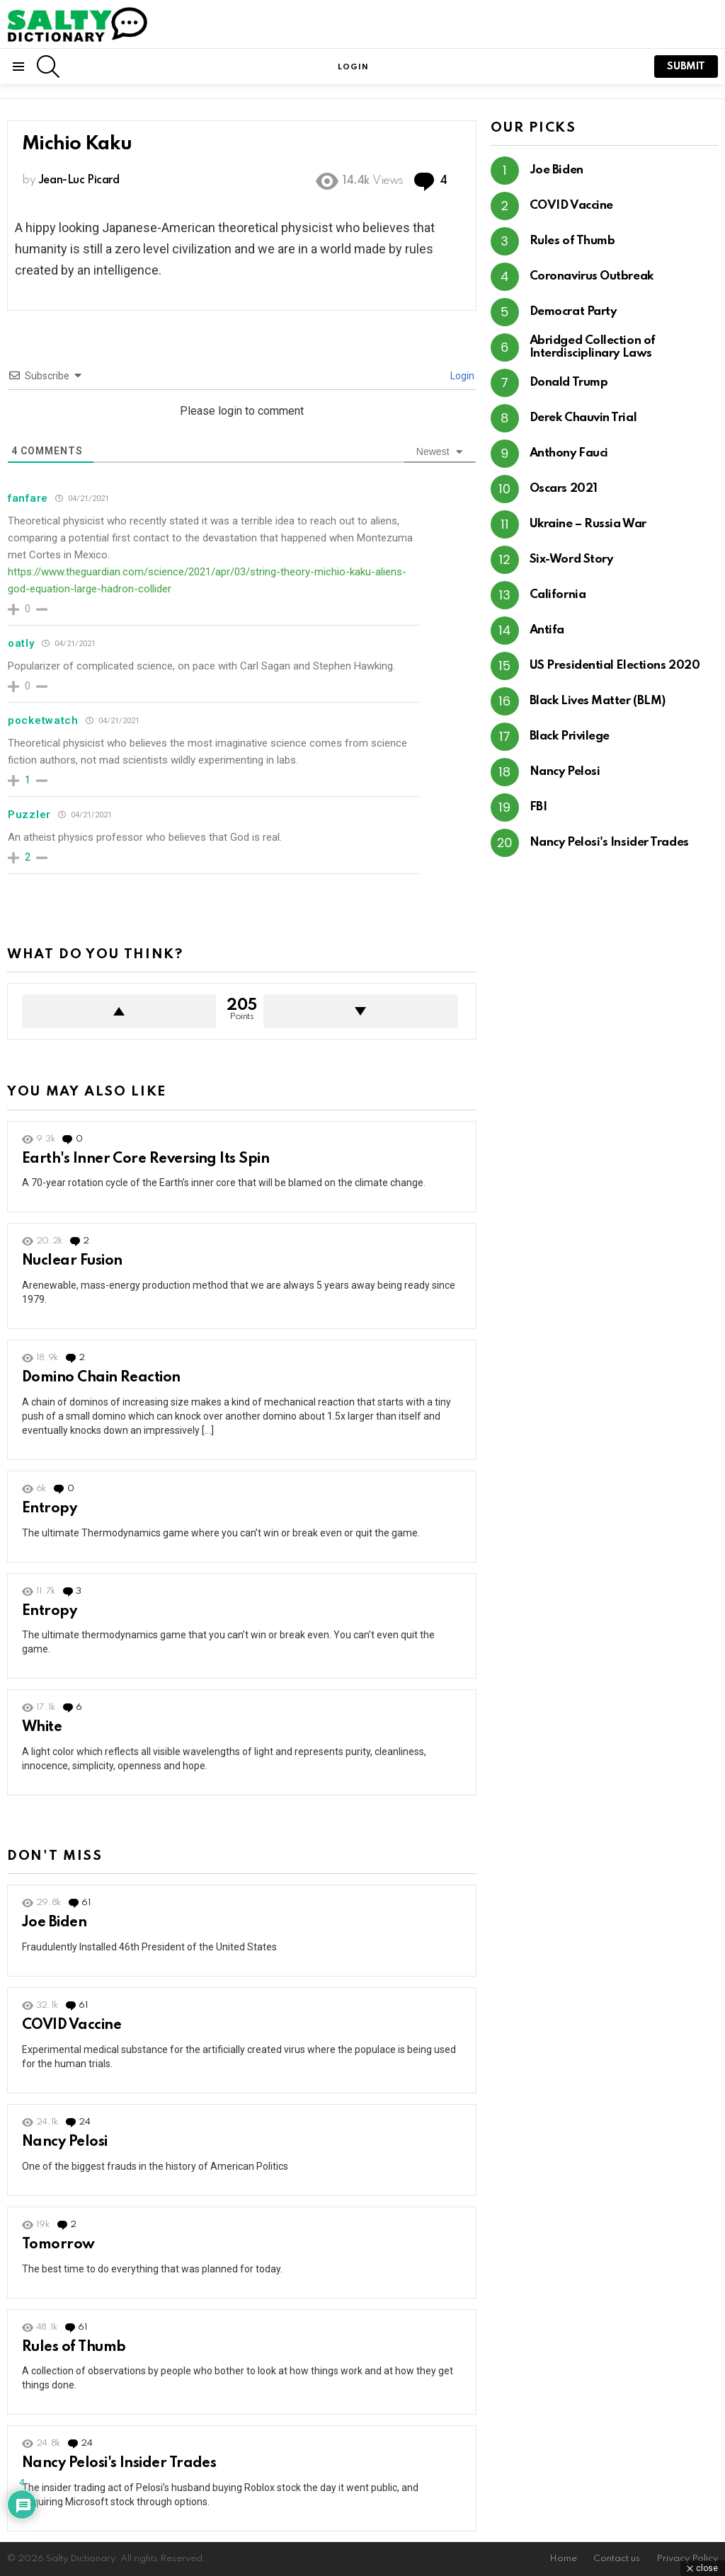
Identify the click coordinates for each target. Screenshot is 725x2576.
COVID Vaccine (71, 2025)
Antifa (547, 630)
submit (686, 66)
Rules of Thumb (73, 2347)
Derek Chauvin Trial (583, 418)
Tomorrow (58, 2245)
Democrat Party (573, 312)
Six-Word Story (571, 559)
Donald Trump (569, 382)
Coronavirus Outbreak (591, 276)
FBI (538, 807)
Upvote (119, 1011)
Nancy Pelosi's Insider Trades (119, 2463)
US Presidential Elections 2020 (615, 666)
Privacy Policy (687, 2558)
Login (461, 375)
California (558, 595)
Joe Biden (54, 1923)
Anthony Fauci (569, 453)
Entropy (49, 1509)
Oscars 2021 (564, 489)
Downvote (360, 1011)
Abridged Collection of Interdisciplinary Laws (593, 347)
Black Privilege (570, 736)
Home (563, 2558)
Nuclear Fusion (72, 1261)
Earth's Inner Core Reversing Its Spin (145, 1159)
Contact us (616, 2558)
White (42, 1727)
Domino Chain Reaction (101, 1378)
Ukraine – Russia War (588, 524)
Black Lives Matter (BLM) (598, 701)
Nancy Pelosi (65, 2142)
